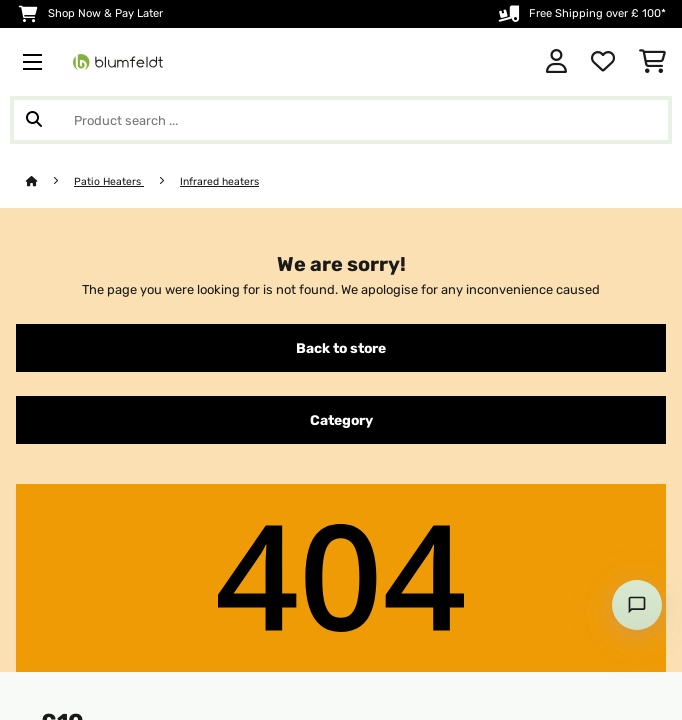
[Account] (556, 62)
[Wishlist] (603, 62)
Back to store (341, 348)
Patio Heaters (109, 181)
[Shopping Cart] (652, 62)
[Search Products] (341, 120)
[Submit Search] (34, 120)
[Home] (50, 181)
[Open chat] (637, 605)
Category (341, 420)
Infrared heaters (219, 181)
